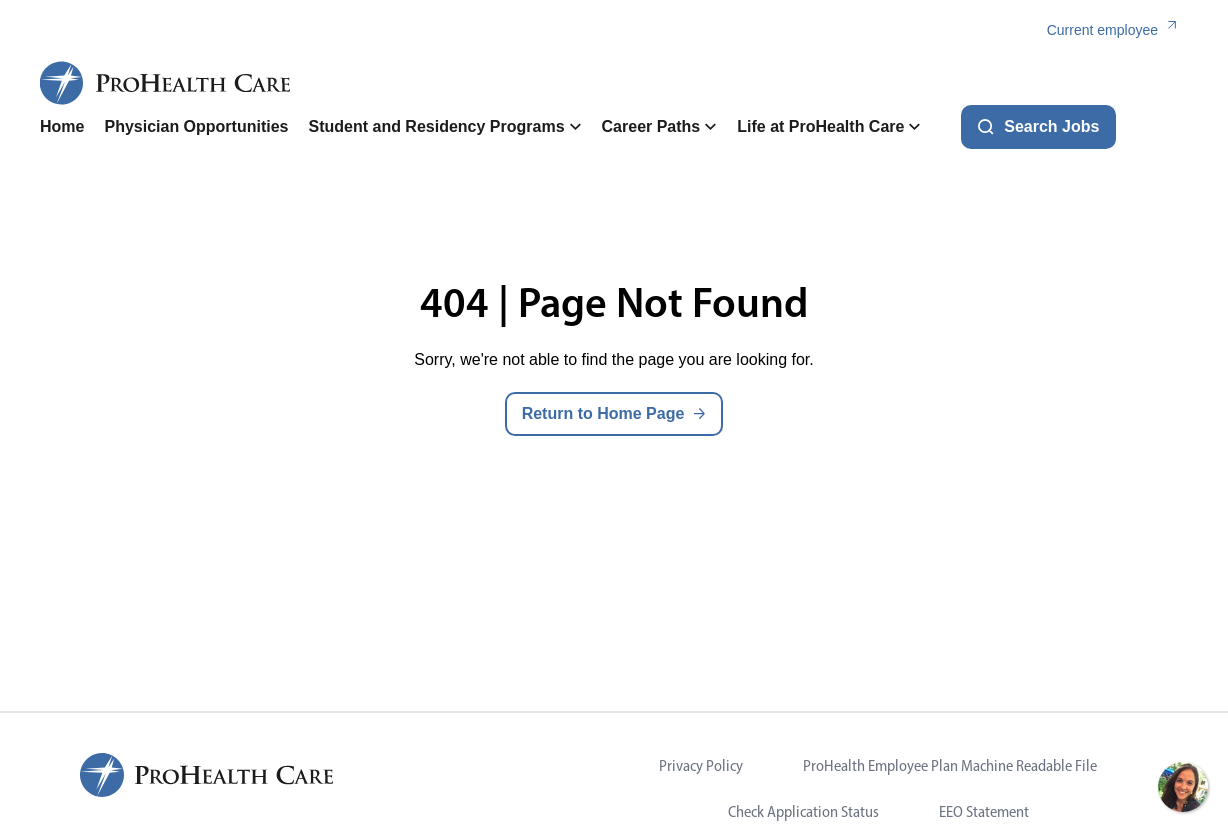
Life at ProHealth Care (829, 126)
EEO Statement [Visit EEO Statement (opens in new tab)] (984, 811)
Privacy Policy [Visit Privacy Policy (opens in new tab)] (701, 765)
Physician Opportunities (196, 126)
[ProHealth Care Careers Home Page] (166, 83)
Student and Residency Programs (444, 126)
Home (62, 126)
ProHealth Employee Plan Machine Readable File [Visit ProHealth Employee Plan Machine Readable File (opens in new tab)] (950, 765)
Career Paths (660, 126)
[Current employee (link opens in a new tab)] (1117, 30)
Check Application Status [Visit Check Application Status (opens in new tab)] (803, 811)
